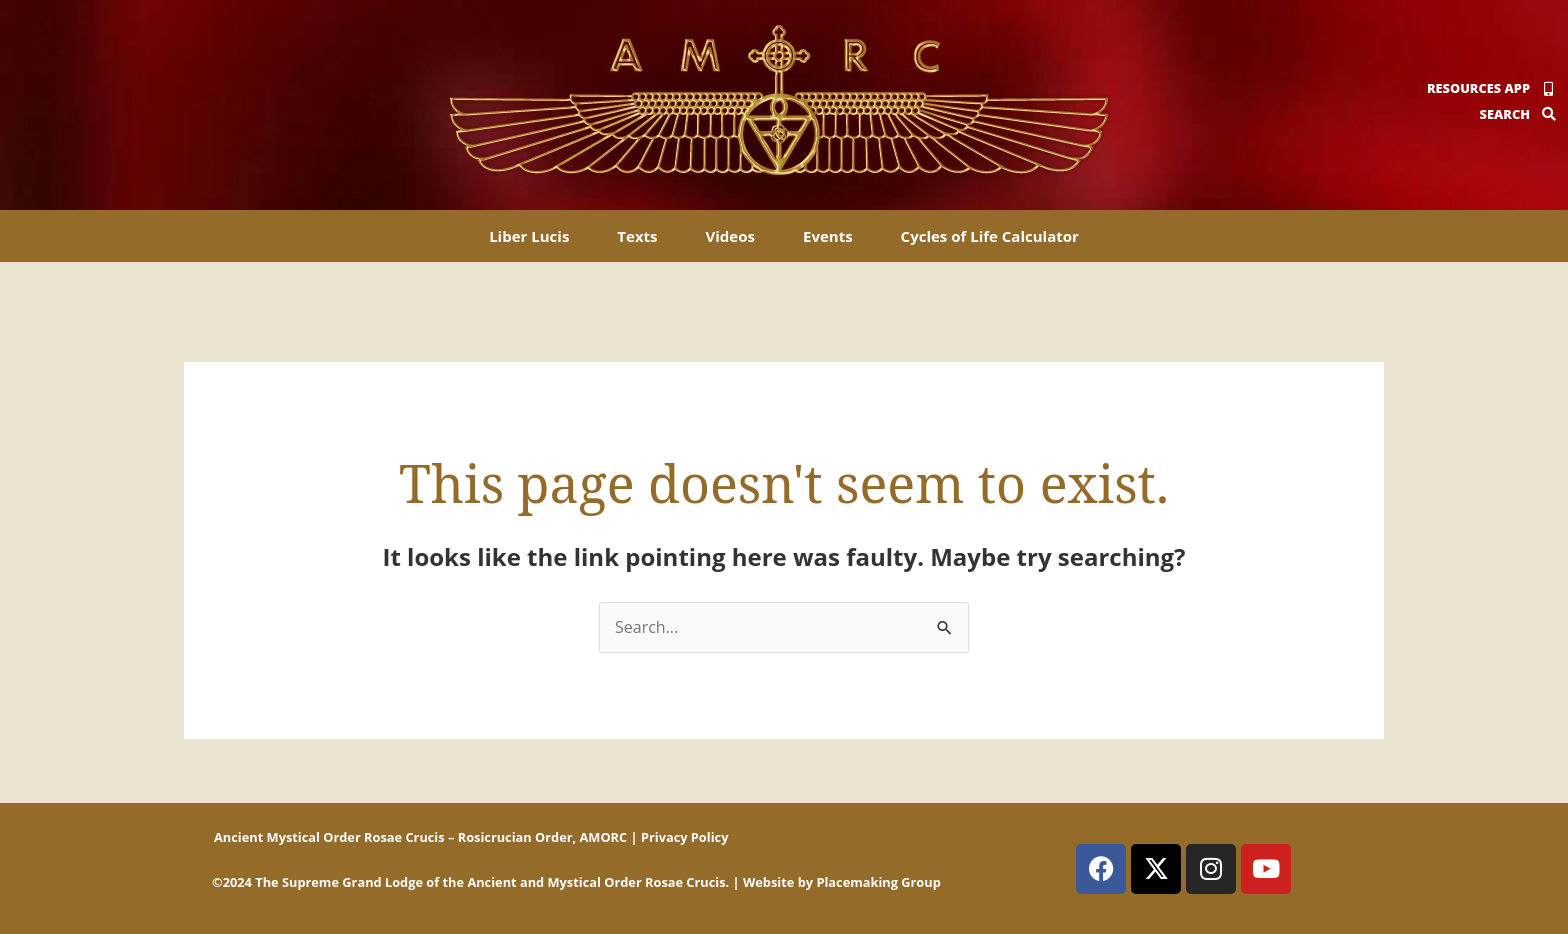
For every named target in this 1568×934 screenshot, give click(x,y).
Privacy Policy (685, 837)
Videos (730, 236)
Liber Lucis (529, 236)
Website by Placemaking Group (842, 882)
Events (828, 236)
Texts (637, 236)
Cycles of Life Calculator (990, 236)
